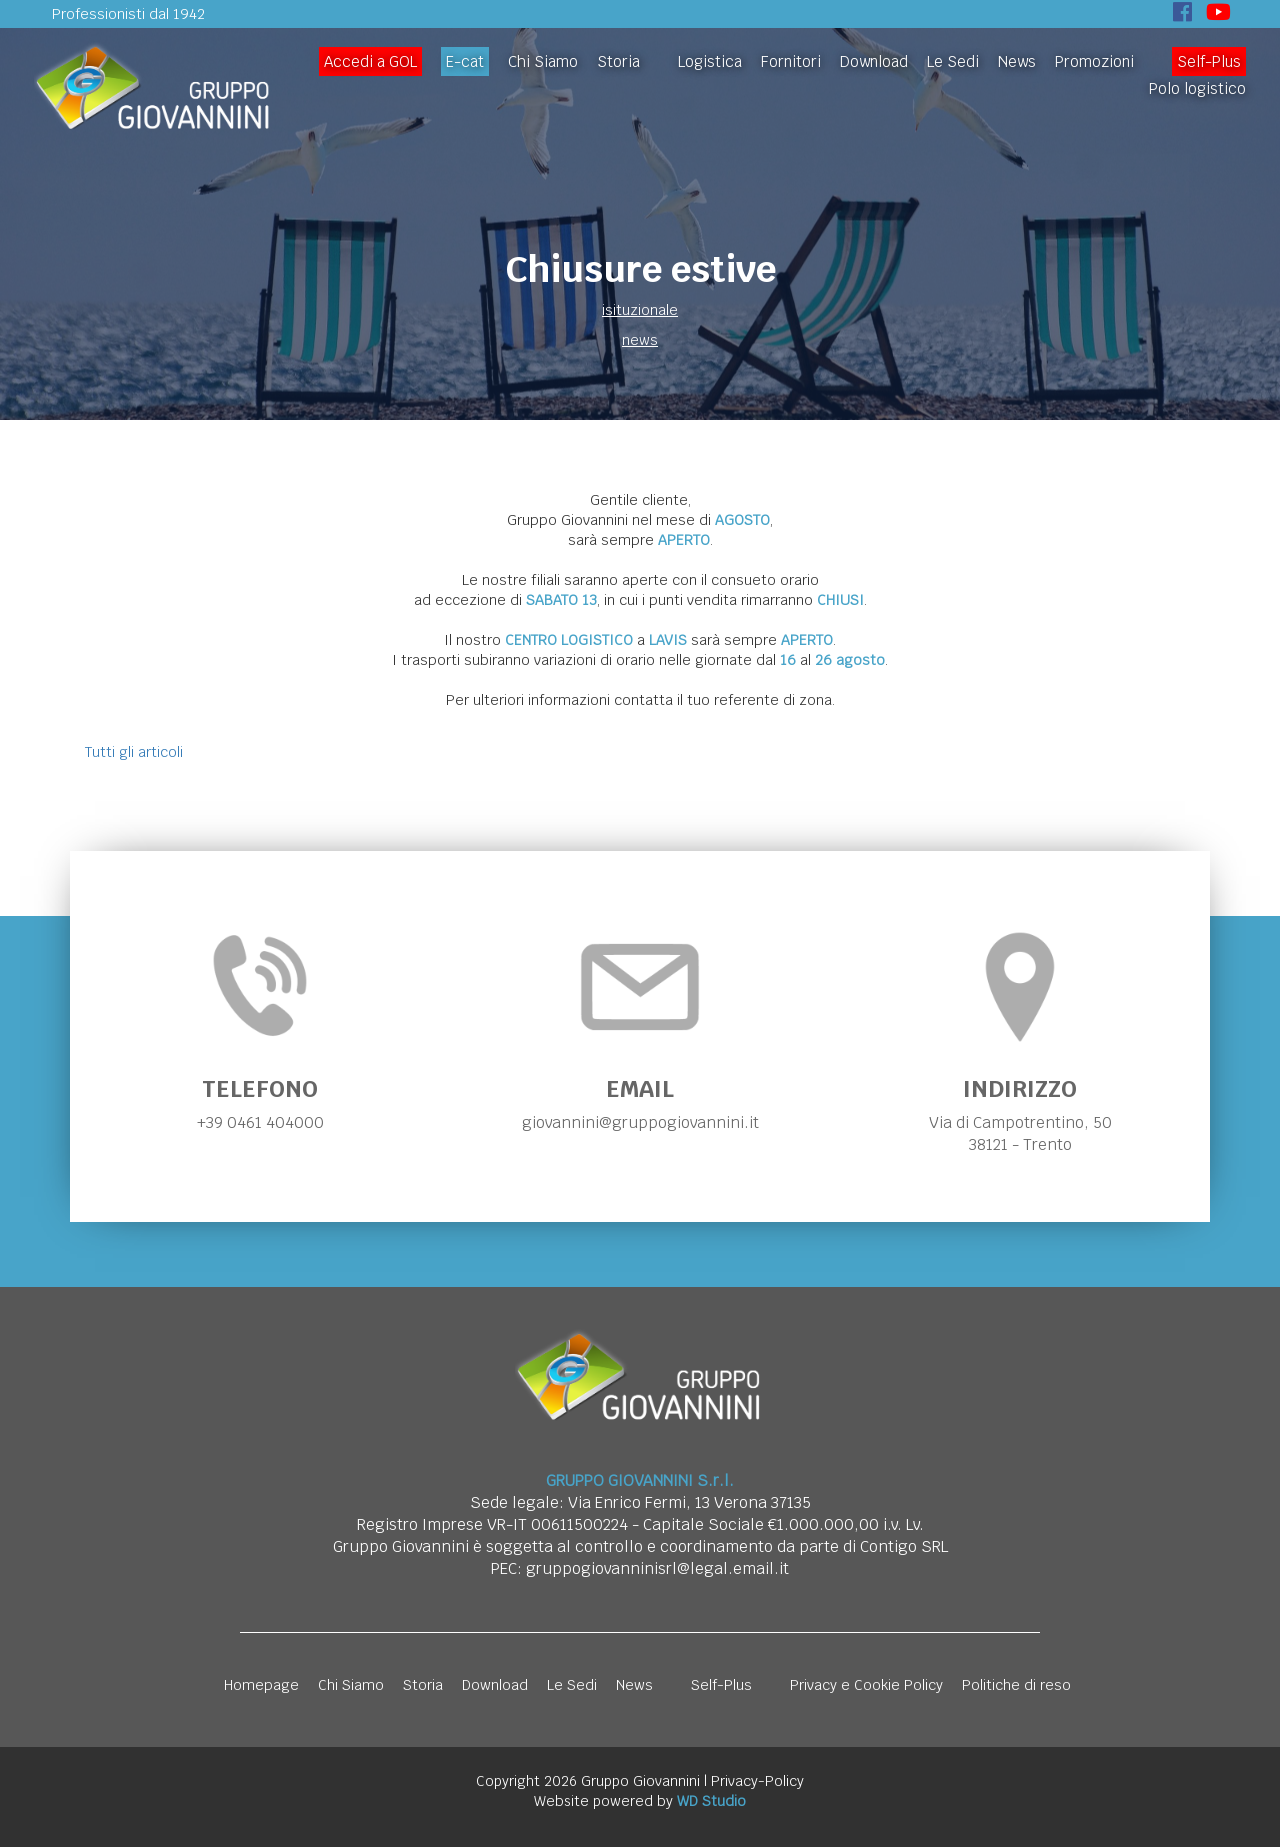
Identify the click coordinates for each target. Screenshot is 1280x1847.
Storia (618, 61)
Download (874, 61)
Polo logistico (1197, 88)
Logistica (710, 61)
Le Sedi (953, 61)
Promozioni (1094, 61)
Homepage (261, 1685)
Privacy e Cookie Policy (866, 1685)
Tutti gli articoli (134, 752)
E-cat (465, 61)
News (1017, 61)
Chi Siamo (543, 61)
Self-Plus (1209, 61)
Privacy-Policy (757, 1781)
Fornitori (791, 61)
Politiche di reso (1016, 1685)
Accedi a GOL (370, 61)
